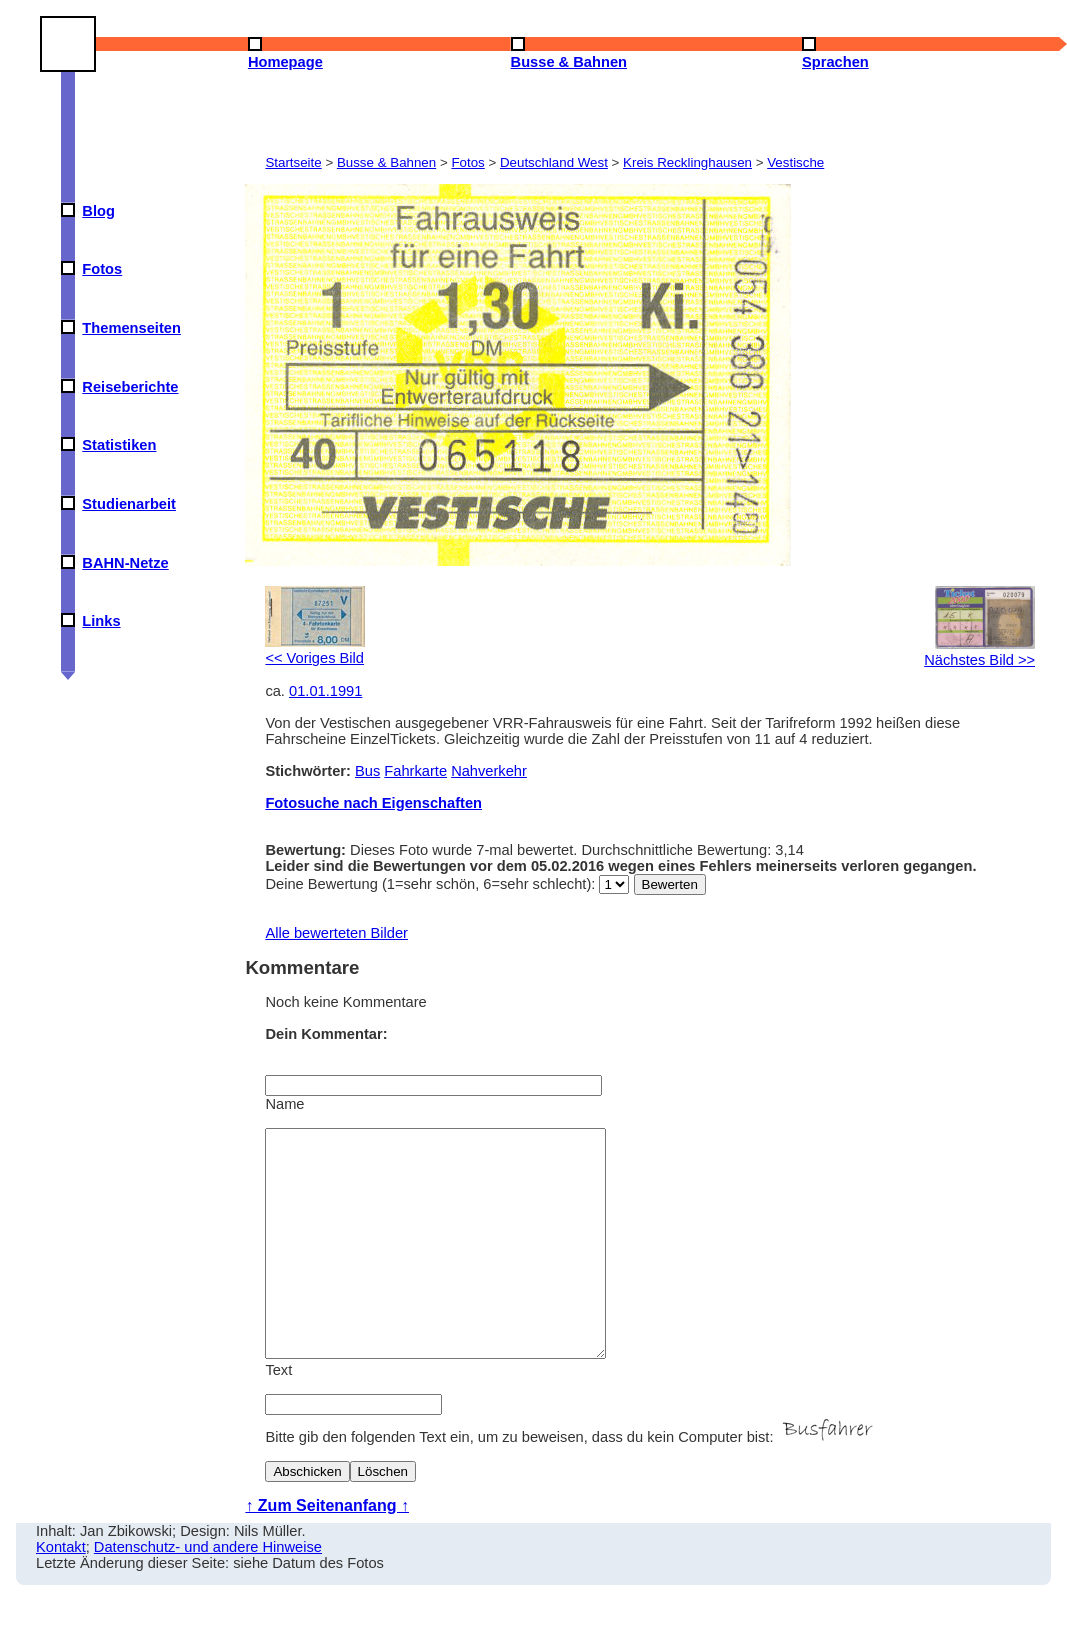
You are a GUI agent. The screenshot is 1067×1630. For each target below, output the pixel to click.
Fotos (102, 269)
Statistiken (119, 445)
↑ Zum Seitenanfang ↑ (327, 1550)
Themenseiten (131, 328)
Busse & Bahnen (386, 162)
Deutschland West (554, 162)
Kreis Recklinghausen (687, 162)
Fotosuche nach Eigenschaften (373, 803)
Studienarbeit (129, 504)
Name (284, 1104)
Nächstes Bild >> (979, 652)
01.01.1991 (325, 691)
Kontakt (61, 1592)
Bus (367, 771)
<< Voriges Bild (315, 650)
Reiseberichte (130, 387)
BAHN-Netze (125, 563)
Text (278, 1415)
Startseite (293, 162)
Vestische (795, 162)
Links (101, 621)
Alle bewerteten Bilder (336, 933)
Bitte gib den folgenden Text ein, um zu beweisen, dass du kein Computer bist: (571, 1482)
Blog (98, 211)
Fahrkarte (415, 771)
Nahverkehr (489, 771)
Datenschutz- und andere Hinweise (208, 1592)
